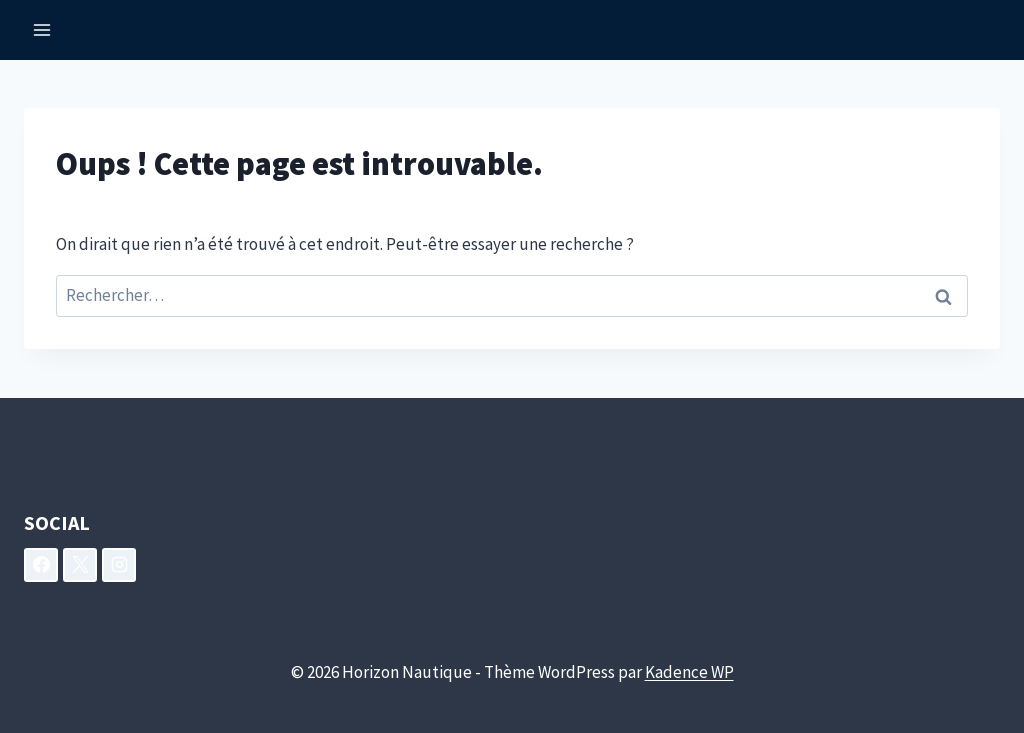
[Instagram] (119, 565)
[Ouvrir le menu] (42, 29)
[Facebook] (41, 565)
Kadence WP (689, 672)
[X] (80, 565)
